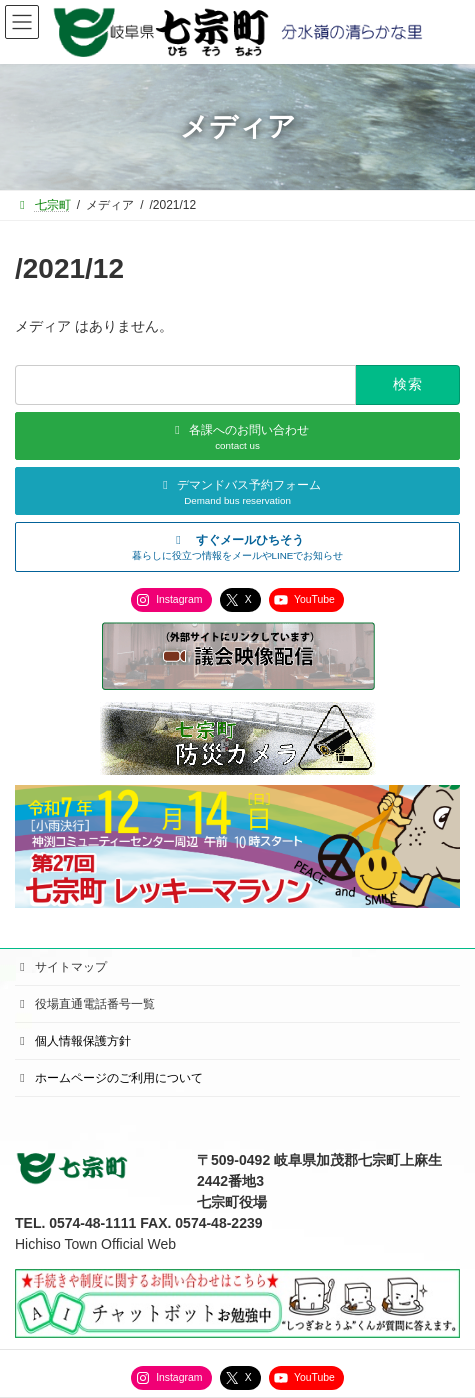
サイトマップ (61, 967)
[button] (237, 547)
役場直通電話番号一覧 (85, 1004)
